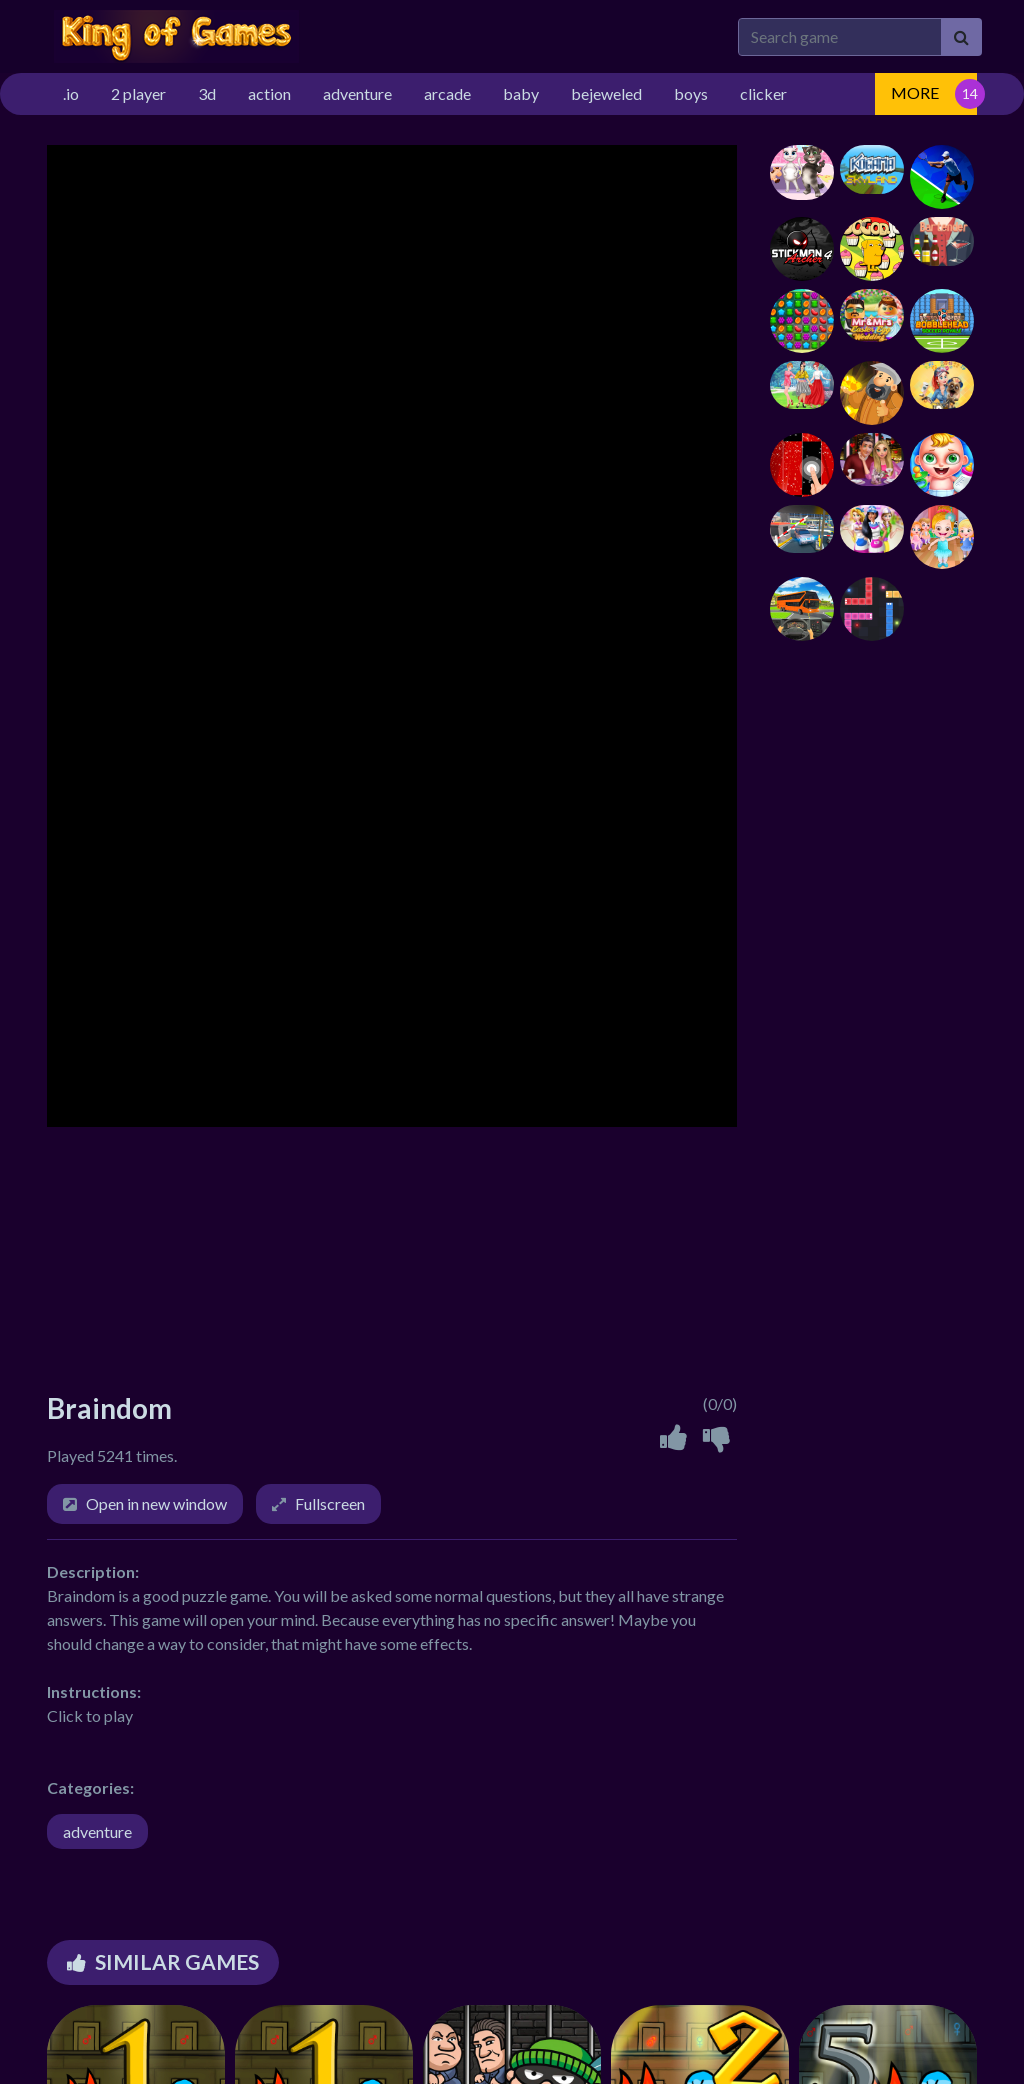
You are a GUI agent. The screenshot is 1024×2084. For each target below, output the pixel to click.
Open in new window (156, 1503)
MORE (915, 92)
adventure (97, 1831)
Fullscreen (330, 1503)
